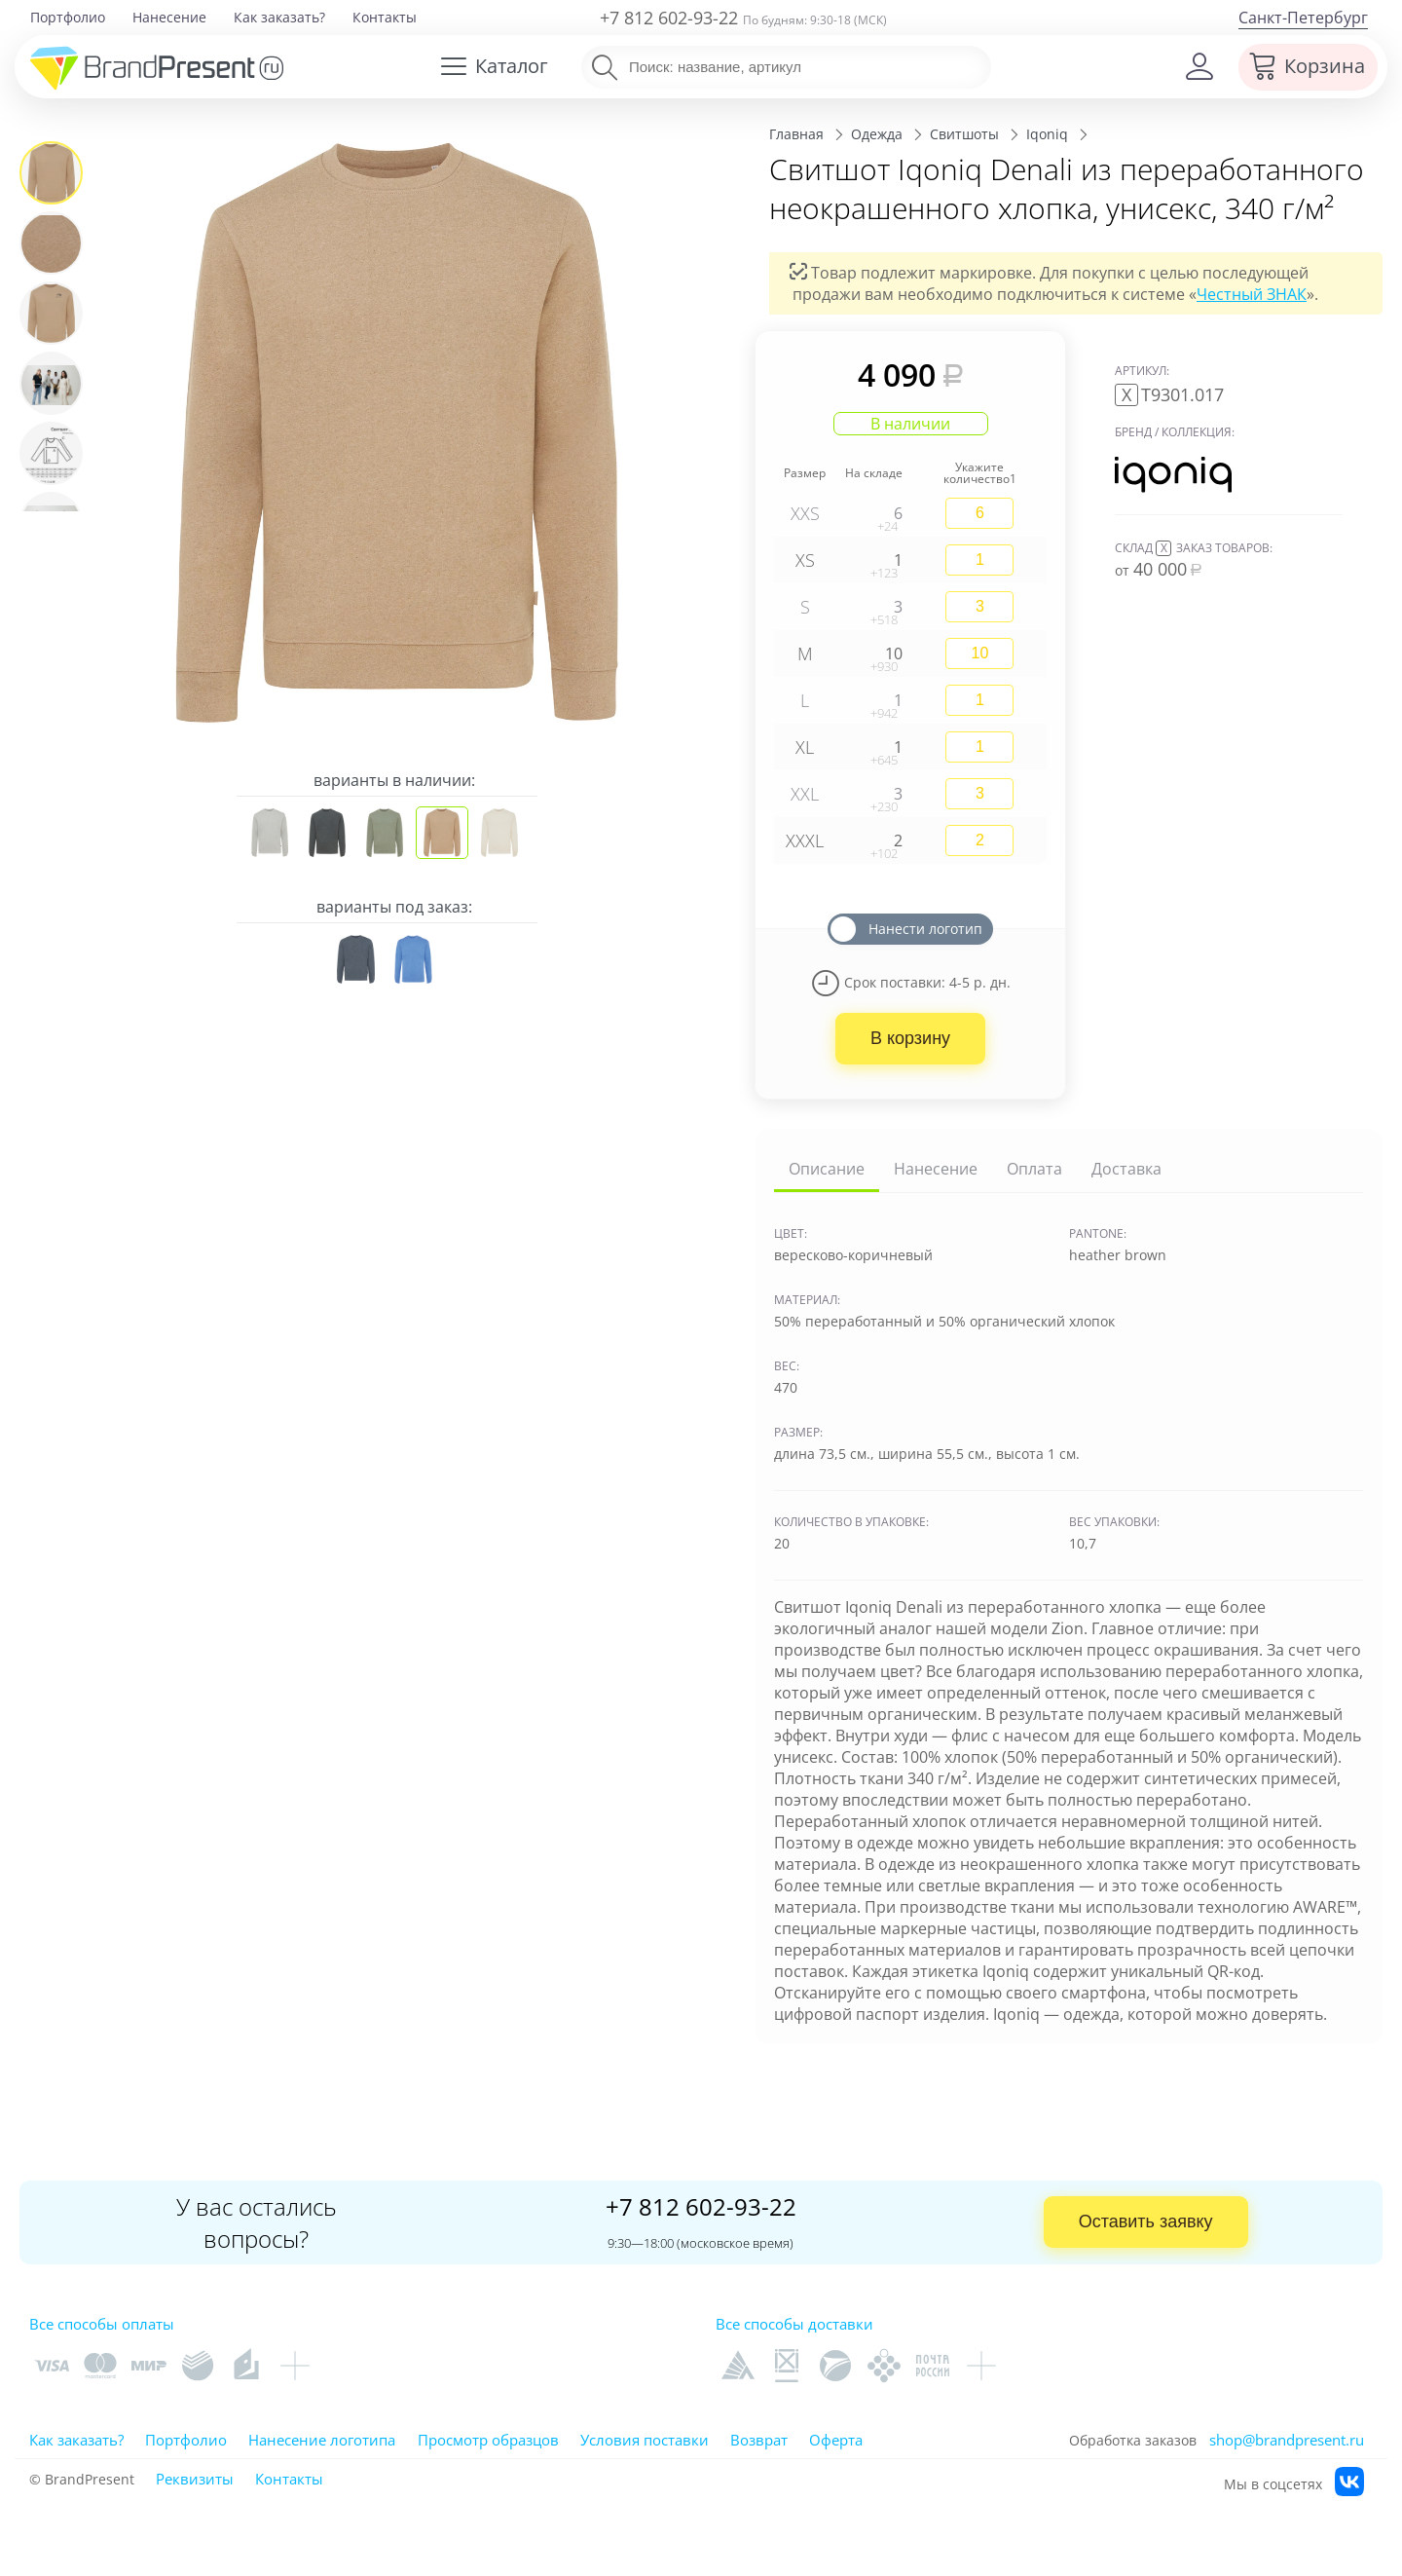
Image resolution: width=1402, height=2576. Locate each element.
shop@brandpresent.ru (1286, 2439)
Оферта (836, 2439)
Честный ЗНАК (1252, 294)
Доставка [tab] (1126, 1168)
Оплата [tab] (1034, 1168)
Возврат (759, 2439)
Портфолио (67, 17)
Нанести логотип (925, 928)
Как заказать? (279, 17)
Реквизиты (195, 2478)
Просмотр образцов (488, 2439)
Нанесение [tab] (936, 1168)
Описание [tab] (827, 1168)
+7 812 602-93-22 (669, 17)
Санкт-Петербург (1303, 17)
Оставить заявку (1146, 2221)
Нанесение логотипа (321, 2439)
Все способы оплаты (101, 2323)
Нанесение (169, 17)
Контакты (384, 17)
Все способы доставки (794, 2323)
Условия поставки (644, 2439)
